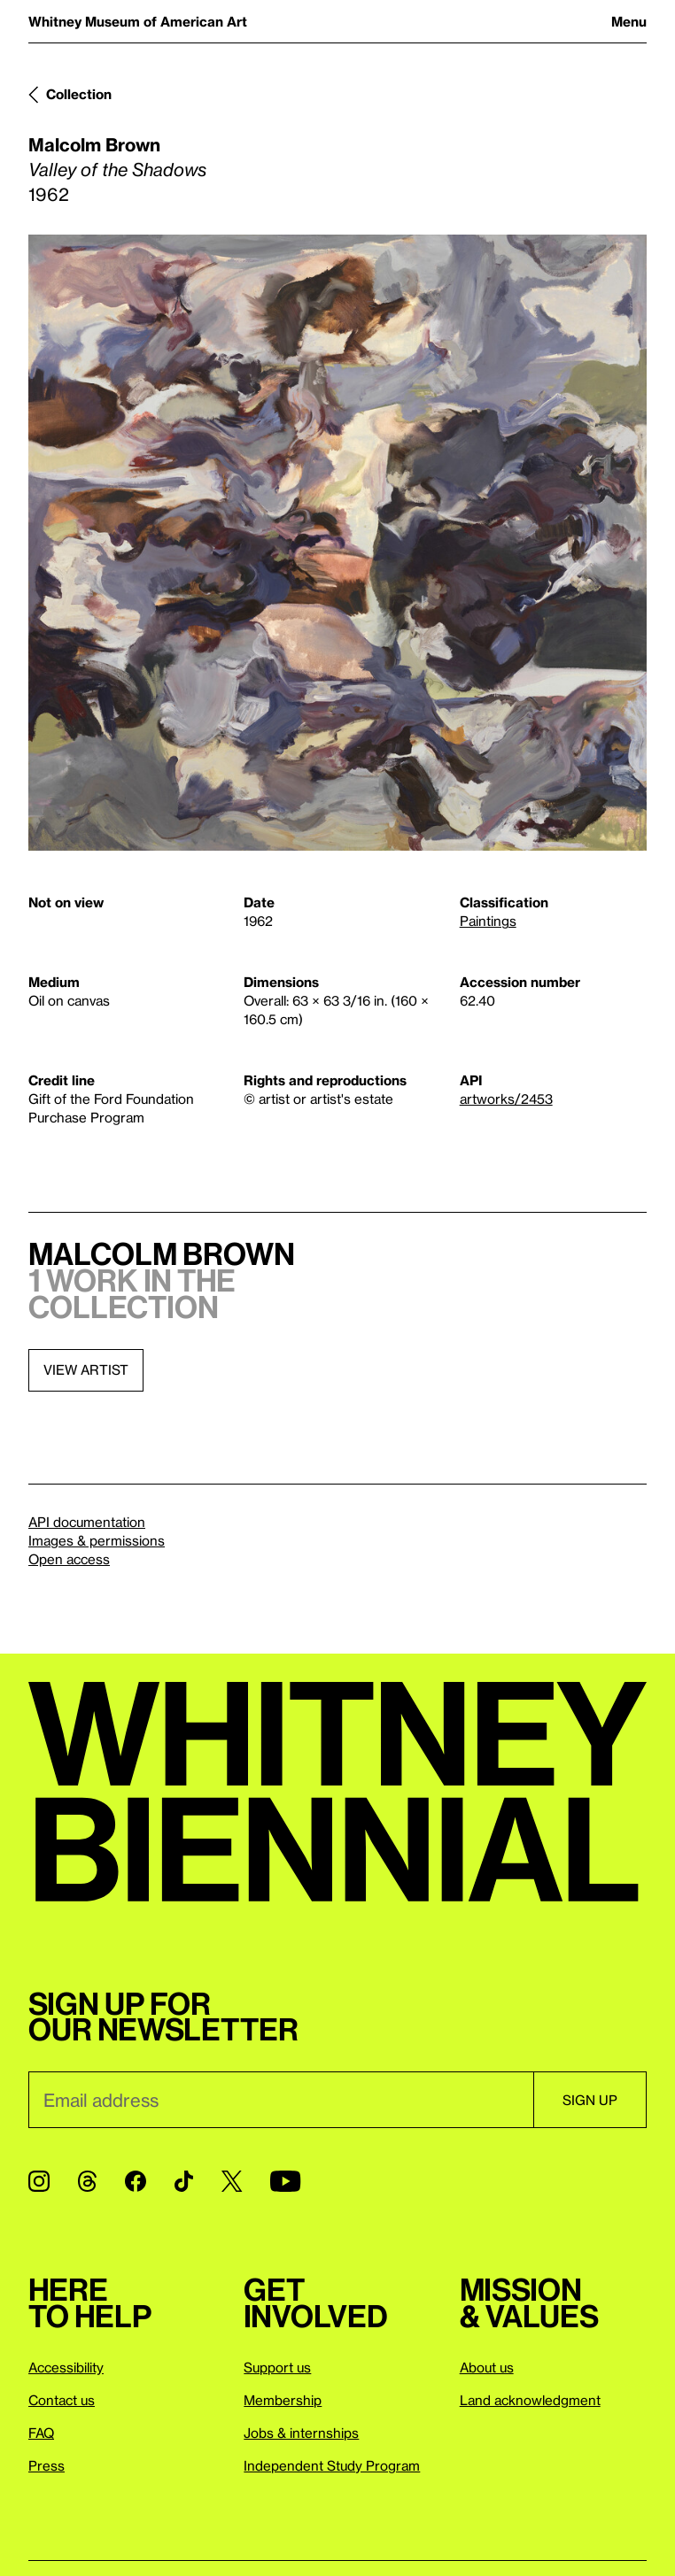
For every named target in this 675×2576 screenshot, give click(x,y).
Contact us (61, 2400)
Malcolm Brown (94, 144)
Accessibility (66, 2367)
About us (487, 2367)
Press (46, 2465)
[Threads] (87, 2181)
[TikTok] (183, 2181)
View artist (85, 1369)
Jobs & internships (301, 2433)
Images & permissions (96, 1540)
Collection (79, 94)
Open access (69, 1559)
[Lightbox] (337, 543)
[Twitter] (231, 2181)
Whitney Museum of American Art (137, 21)
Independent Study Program (332, 2465)
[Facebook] (135, 2181)
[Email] (280, 2099)
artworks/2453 (506, 1099)
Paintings (488, 921)
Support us (277, 2367)
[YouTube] (285, 2181)
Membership (283, 2400)
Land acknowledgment (530, 2400)
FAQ (41, 2433)
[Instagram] (39, 2181)
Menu (629, 21)
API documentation (86, 1522)
